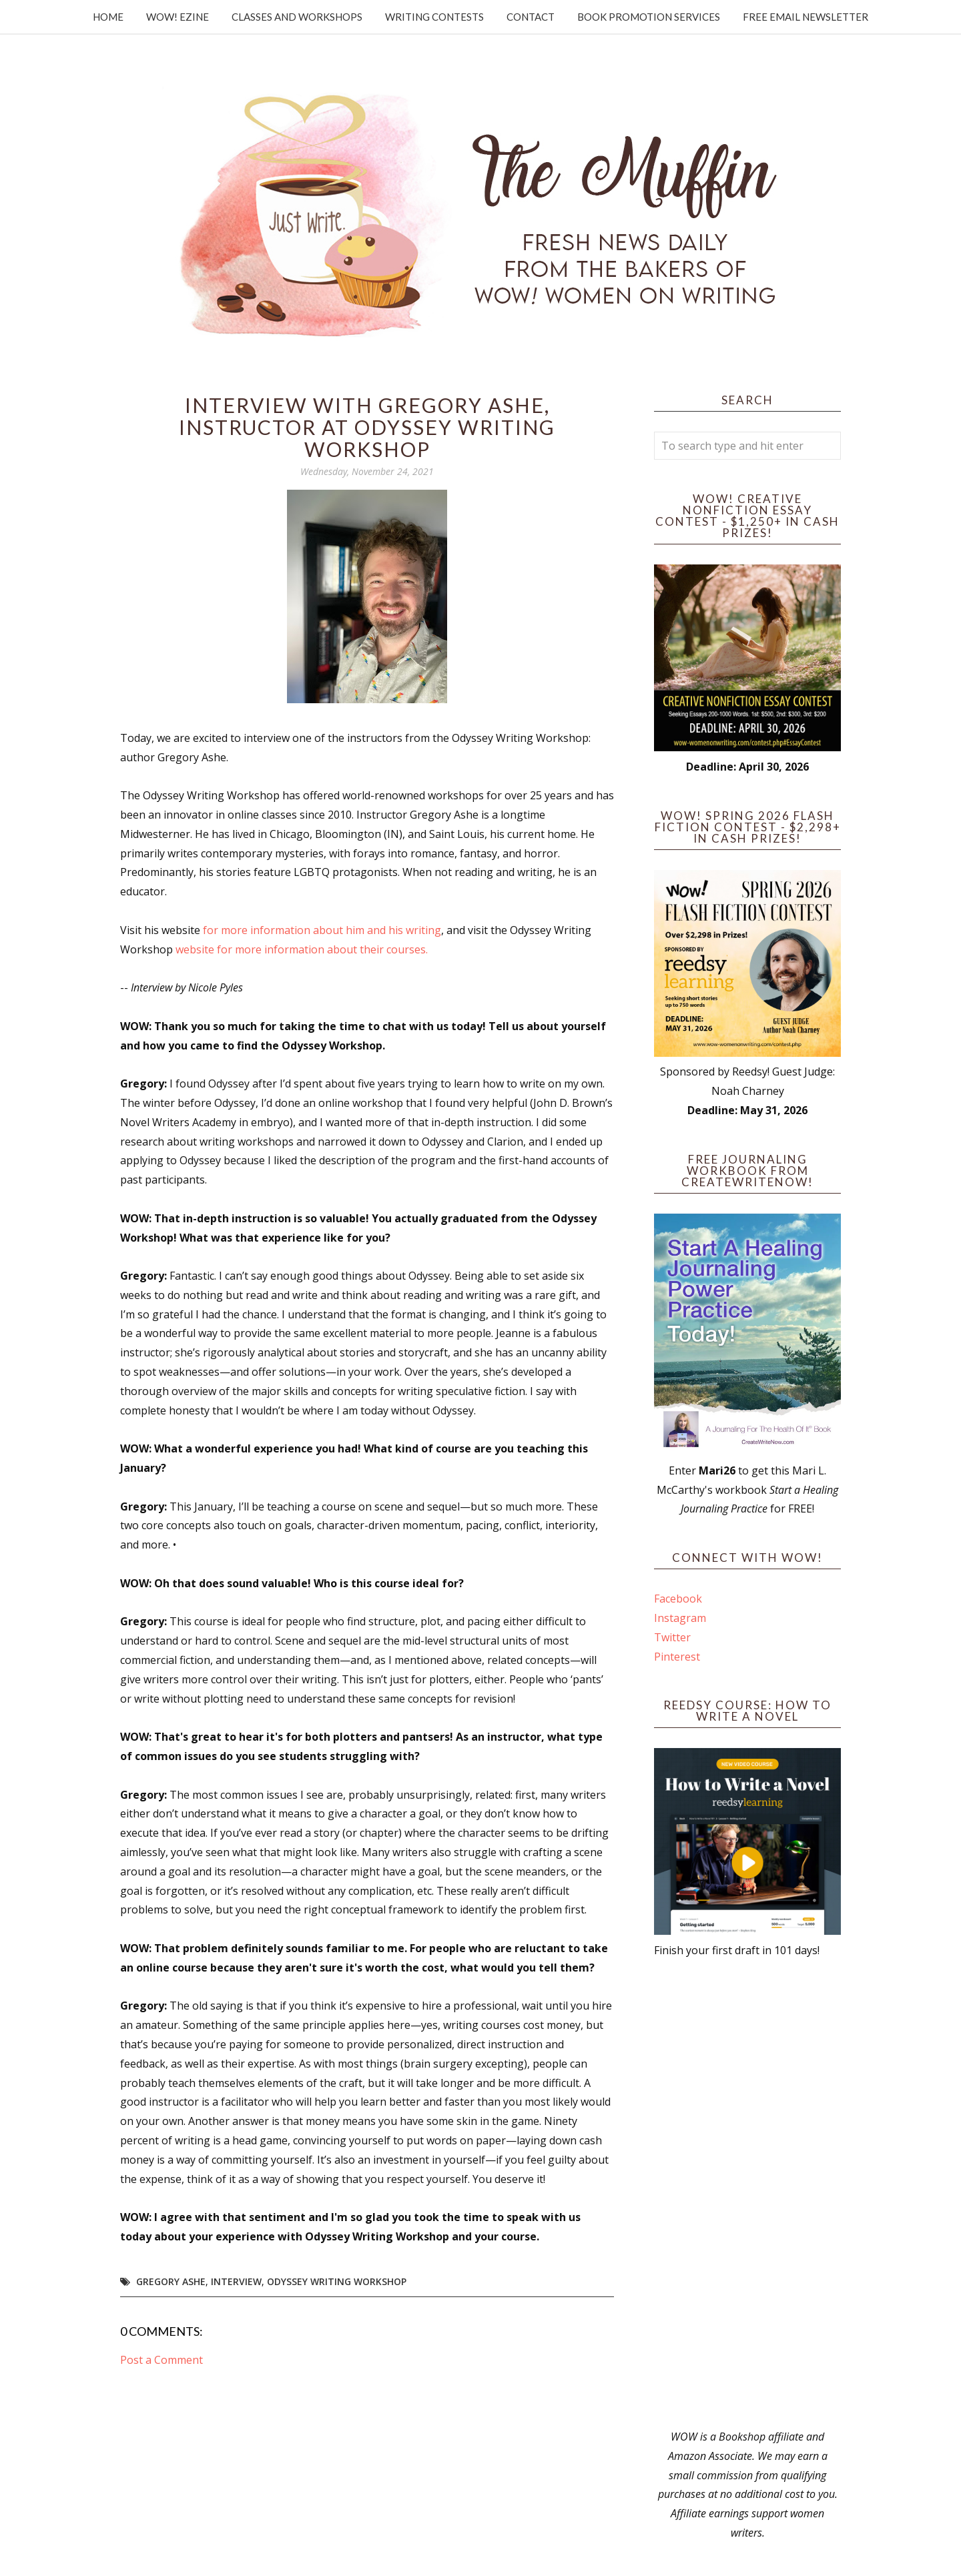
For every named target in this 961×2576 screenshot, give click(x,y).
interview (236, 2281)
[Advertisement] (747, 2194)
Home (108, 17)
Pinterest (677, 1656)
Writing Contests (434, 17)
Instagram (680, 1618)
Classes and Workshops (297, 17)
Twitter (672, 1637)
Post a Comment (161, 2359)
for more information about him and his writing (322, 930)
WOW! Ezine (177, 17)
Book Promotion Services (648, 17)
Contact (531, 17)
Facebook (678, 1598)
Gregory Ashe (171, 2281)
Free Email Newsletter (805, 17)
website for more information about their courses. (302, 949)
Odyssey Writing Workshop (336, 2281)
